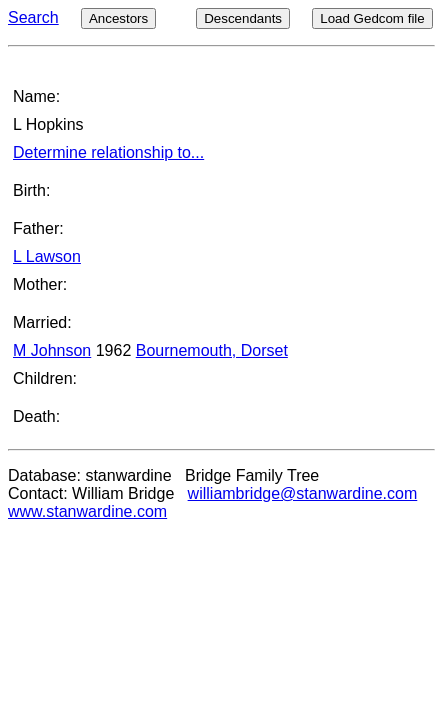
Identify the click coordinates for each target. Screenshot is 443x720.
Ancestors (118, 18)
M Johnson (52, 350)
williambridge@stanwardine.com (303, 493)
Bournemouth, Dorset (212, 350)
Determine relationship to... (108, 152)
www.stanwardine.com (87, 511)
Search (33, 17)
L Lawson (47, 256)
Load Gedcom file (372, 18)
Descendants (243, 18)
